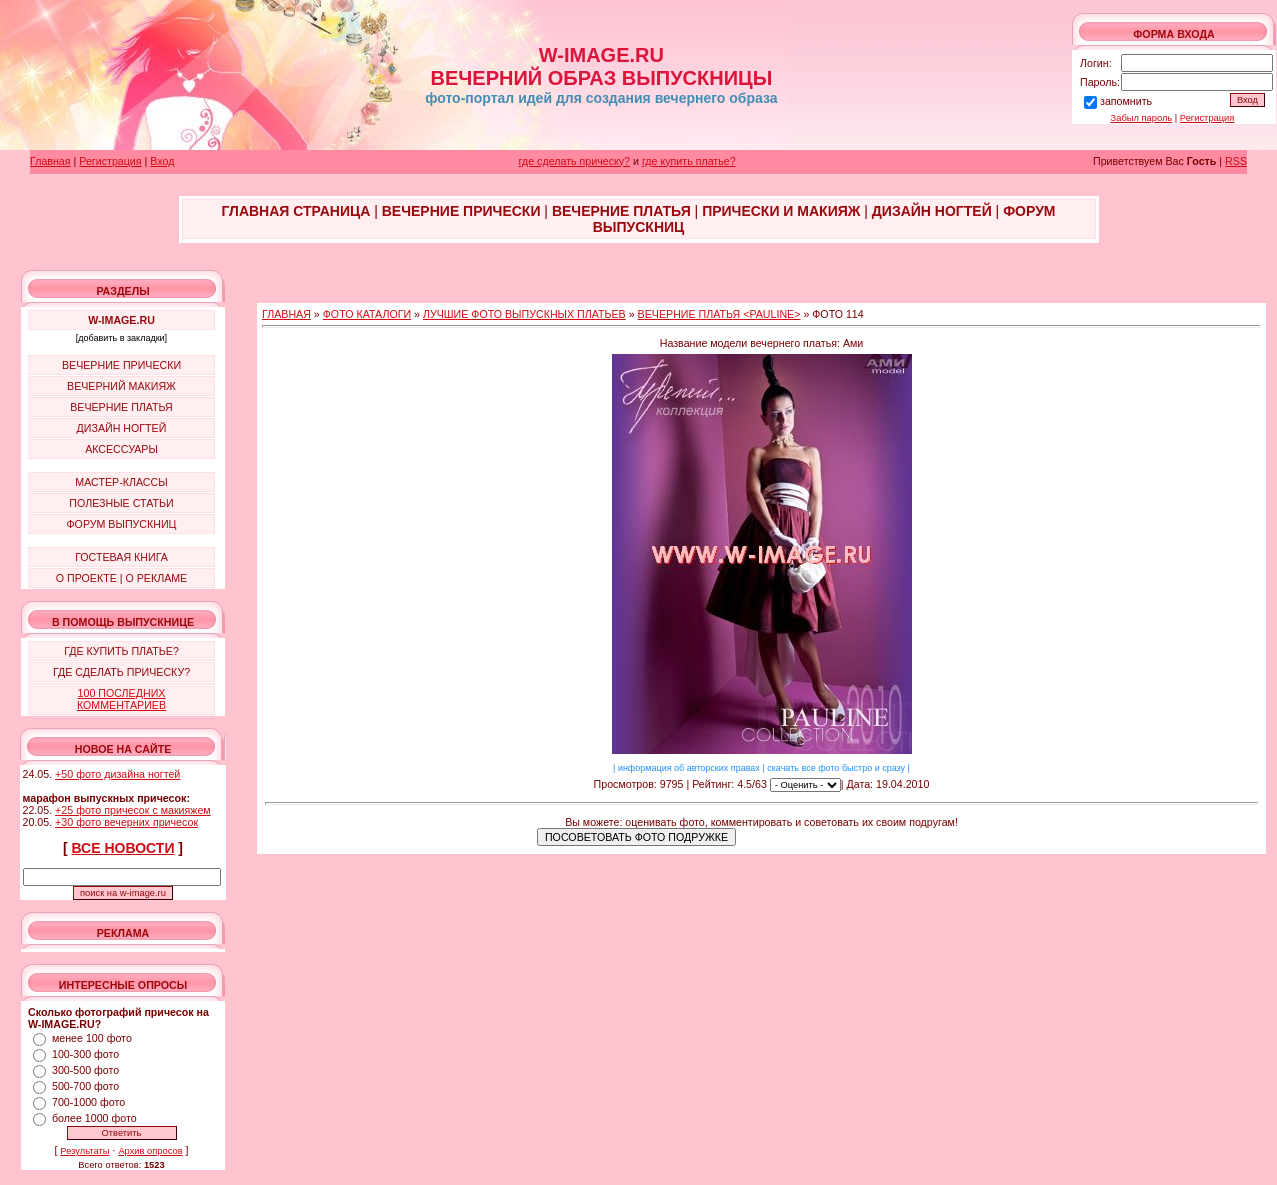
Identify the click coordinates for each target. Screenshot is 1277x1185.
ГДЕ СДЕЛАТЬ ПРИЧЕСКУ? (121, 672)
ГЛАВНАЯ (286, 314)
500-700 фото (85, 1086)
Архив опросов (150, 1151)
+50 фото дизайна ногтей (117, 774)
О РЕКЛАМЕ (156, 578)
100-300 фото (85, 1054)
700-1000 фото (88, 1102)
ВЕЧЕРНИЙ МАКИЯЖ (121, 386)
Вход (162, 161)
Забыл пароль (1142, 118)
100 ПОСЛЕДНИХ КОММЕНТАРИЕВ (121, 699)
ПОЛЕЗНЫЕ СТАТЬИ (121, 503)
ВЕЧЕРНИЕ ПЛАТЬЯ (121, 407)
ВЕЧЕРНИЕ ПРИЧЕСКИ (121, 365)
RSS (1236, 161)
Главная (50, 161)
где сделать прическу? (574, 161)
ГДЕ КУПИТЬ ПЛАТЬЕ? (121, 651)
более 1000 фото (94, 1118)
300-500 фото (85, 1070)
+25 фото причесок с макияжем (133, 810)
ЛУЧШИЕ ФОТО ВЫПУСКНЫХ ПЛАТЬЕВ (524, 314)
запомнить (1126, 101)
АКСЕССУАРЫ (121, 449)
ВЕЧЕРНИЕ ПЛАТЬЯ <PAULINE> (719, 314)
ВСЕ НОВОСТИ (123, 848)
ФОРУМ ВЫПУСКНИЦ (122, 524)
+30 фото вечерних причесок (126, 822)
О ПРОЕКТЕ (86, 578)
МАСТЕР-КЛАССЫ (121, 482)
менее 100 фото (92, 1038)
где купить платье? (689, 161)
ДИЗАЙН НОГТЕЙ (122, 428)
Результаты (84, 1151)
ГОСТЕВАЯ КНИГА (121, 557)
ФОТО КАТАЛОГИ (367, 314)
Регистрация (1207, 118)
